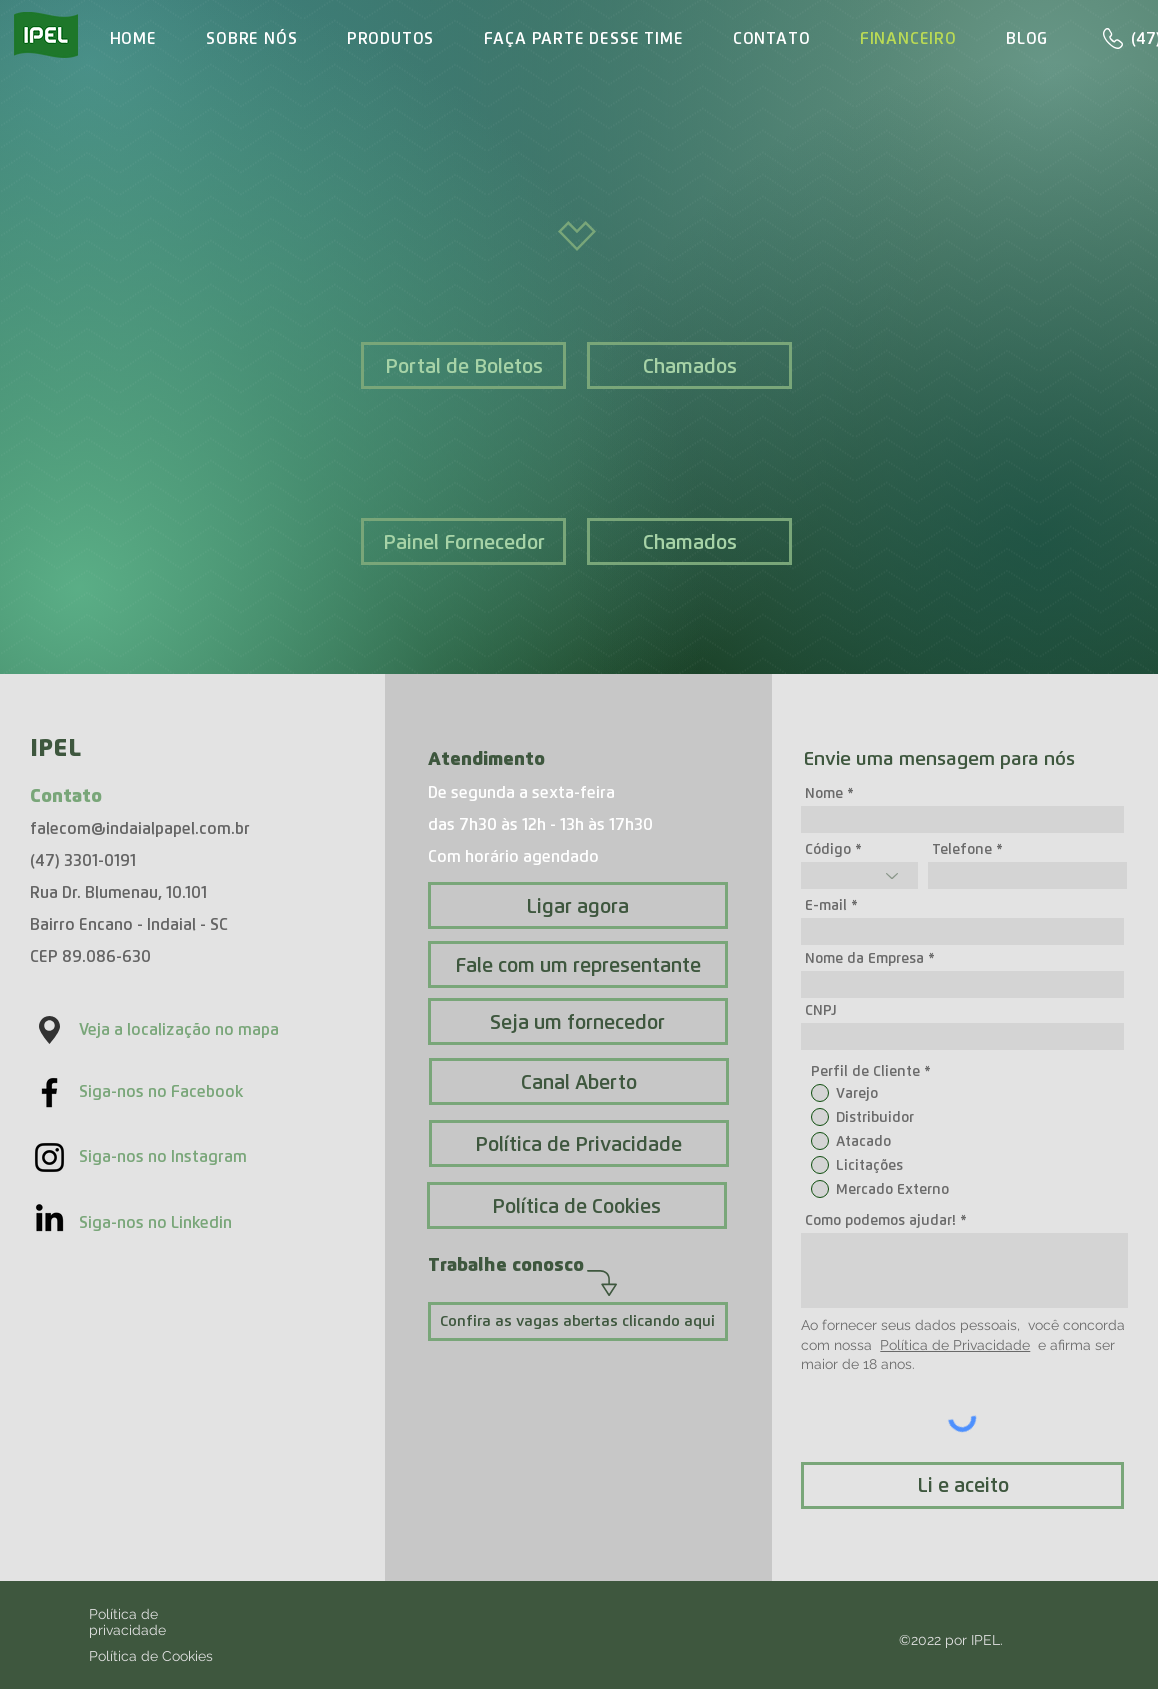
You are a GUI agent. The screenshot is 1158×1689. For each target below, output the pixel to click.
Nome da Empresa (864, 958)
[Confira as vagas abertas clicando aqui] (578, 1321)
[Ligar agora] (578, 905)
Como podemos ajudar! (880, 1220)
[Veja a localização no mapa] (191, 1030)
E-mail (826, 905)
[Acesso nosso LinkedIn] (49, 1217)
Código (828, 849)
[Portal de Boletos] (463, 365)
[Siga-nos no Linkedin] (192, 1223)
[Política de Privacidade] (579, 1143)
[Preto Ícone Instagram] (49, 1157)
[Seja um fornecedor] (578, 1021)
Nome (824, 793)
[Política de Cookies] (577, 1205)
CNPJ (821, 1010)
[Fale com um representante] (578, 964)
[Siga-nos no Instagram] (192, 1157)
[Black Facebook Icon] (49, 1092)
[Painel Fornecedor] (463, 541)
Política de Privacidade (955, 1345)
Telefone (962, 849)
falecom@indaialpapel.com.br (140, 828)
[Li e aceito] (962, 1485)
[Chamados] (689, 365)
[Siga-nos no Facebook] (192, 1092)
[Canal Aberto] (579, 1081)
